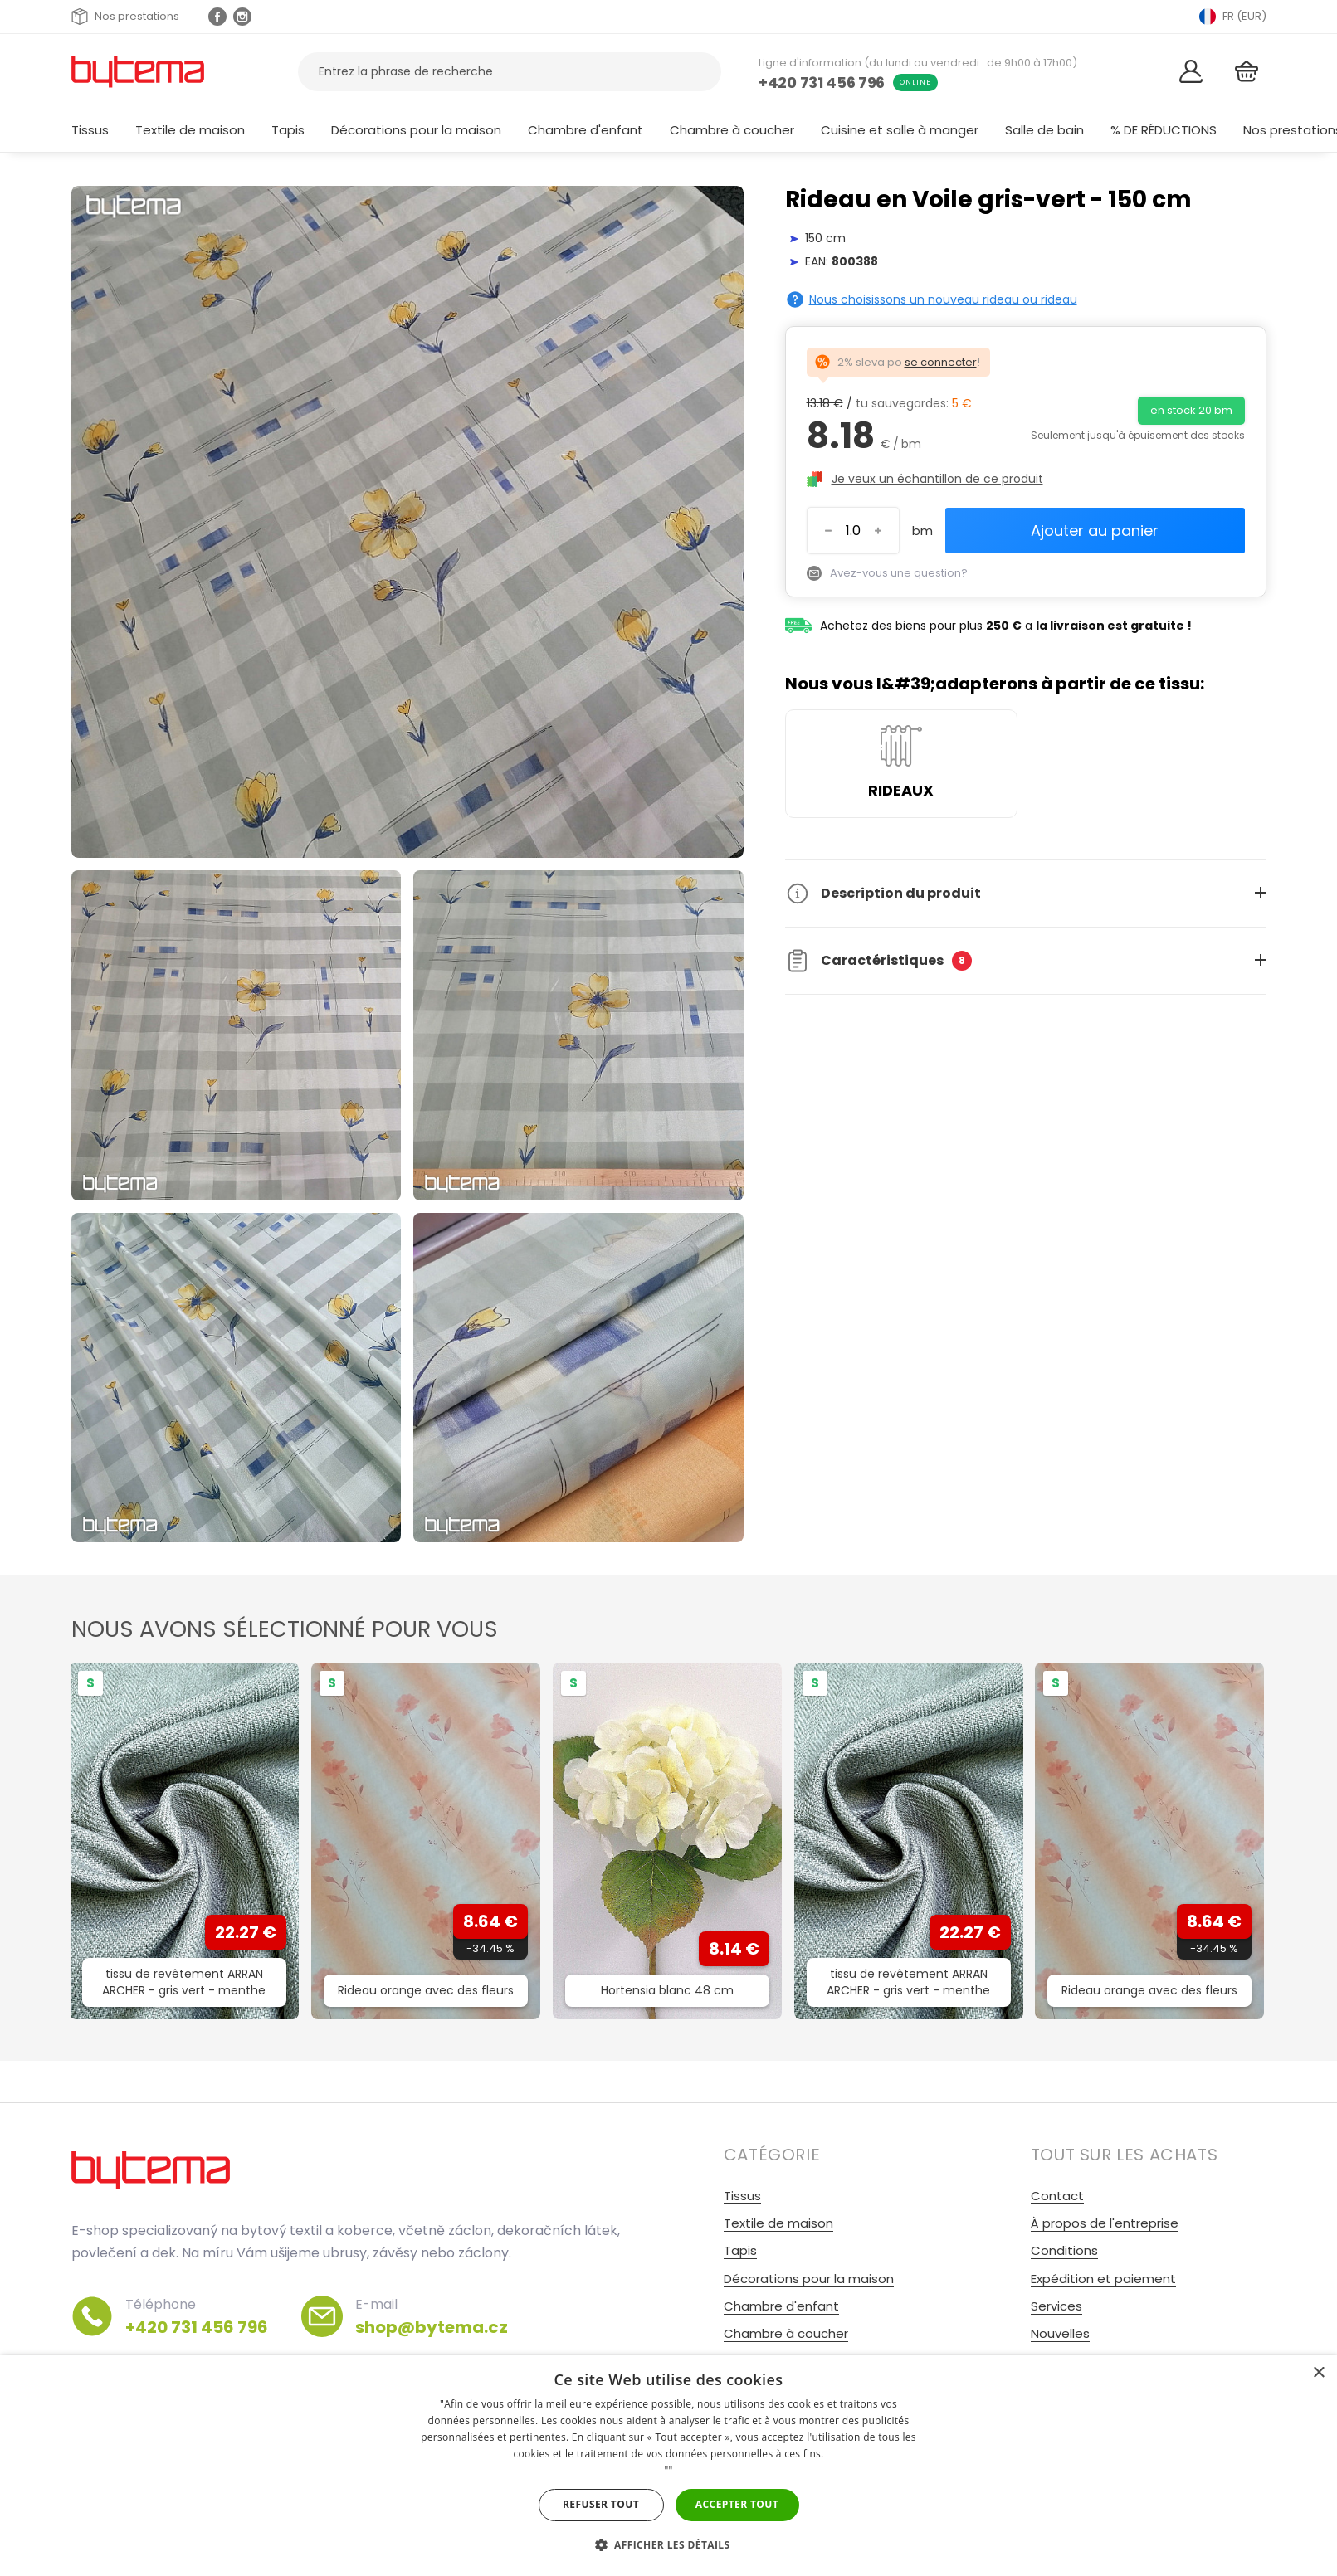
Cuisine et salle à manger (899, 130)
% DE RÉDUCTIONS (1163, 130)
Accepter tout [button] (736, 2504)
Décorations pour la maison (416, 130)
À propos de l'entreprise (1104, 2223)
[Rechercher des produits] (509, 71)
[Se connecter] (1191, 71)
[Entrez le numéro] (853, 530)
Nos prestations (125, 16)
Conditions (1064, 2250)
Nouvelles (1060, 2333)
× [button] (1318, 2373)
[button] (669, 2545)
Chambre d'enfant (585, 130)
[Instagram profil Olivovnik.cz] (242, 16)
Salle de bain (1044, 130)
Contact (1057, 2195)
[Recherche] (698, 72)
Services (1056, 2306)
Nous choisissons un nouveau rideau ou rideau (943, 299)
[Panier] (1246, 71)
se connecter (941, 362)
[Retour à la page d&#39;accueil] (137, 71)
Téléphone (196, 2316)
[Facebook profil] (217, 16)
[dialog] (668, 2465)
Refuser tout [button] (601, 2504)
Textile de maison (190, 130)
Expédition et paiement (1103, 2278)
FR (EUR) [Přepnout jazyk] (1232, 16)
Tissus (90, 130)
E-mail (431, 2316)
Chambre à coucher (732, 130)
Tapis (288, 130)
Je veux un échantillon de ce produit (937, 478)
